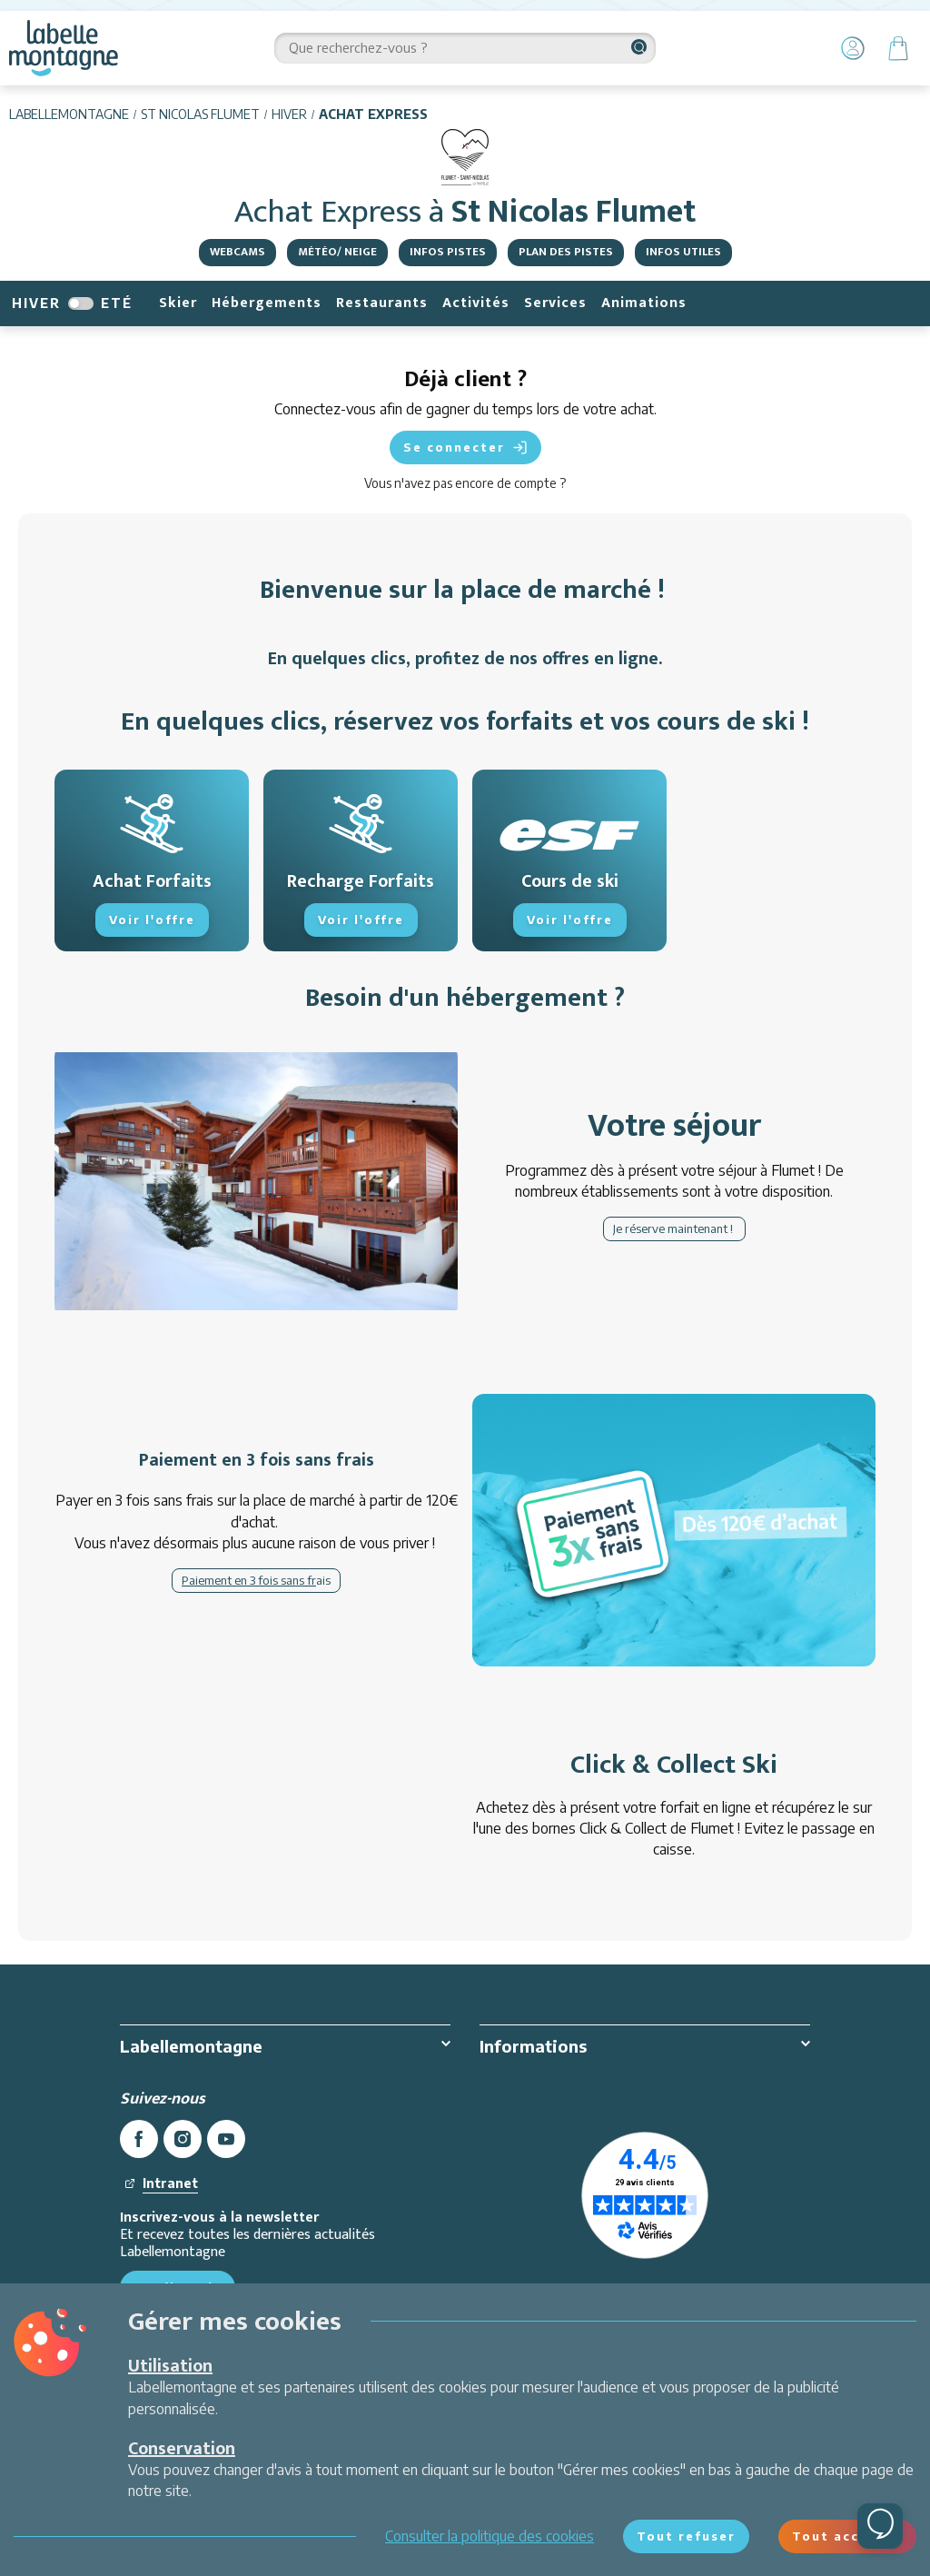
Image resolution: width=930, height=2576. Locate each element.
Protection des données (555, 2109)
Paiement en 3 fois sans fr (249, 1580)
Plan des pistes (566, 252)
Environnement (527, 2186)
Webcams (237, 252)
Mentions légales (533, 2083)
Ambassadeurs (167, 2161)
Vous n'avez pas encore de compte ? (465, 483)
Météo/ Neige (337, 252)
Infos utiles (683, 252)
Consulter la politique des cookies (489, 2536)
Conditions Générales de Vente (576, 2135)
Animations (644, 303)
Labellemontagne (69, 114)
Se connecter (465, 447)
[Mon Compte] (852, 48)
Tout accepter (847, 2536)
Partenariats (158, 2135)
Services (555, 303)
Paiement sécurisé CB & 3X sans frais (598, 2212)
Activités (476, 303)
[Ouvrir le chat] (880, 2526)
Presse (142, 2186)
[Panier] (898, 48)
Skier (178, 303)
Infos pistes (448, 252)
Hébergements (267, 303)
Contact (144, 2212)
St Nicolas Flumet (200, 114)
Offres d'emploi (169, 2109)
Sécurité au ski (524, 2161)
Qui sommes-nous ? (182, 2083)
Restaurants (382, 303)
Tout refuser (686, 2536)
